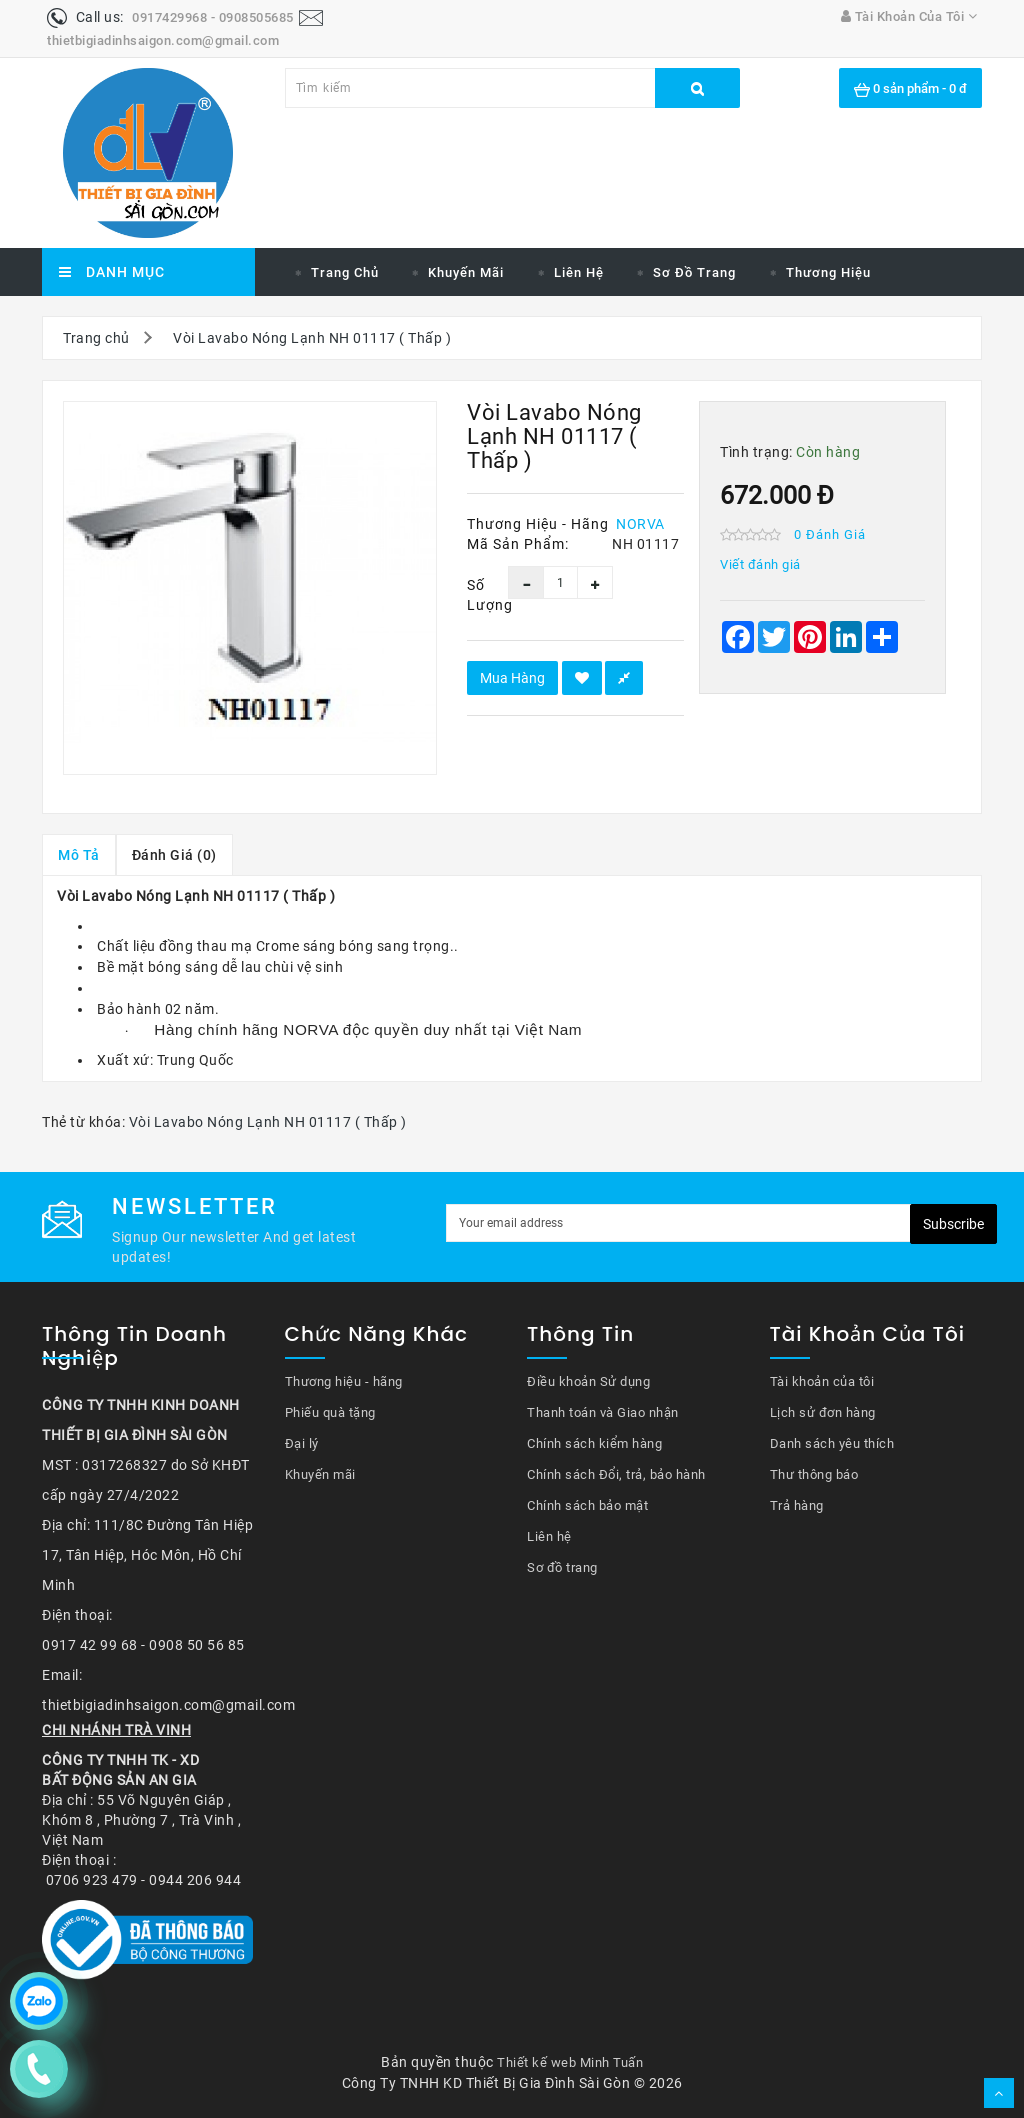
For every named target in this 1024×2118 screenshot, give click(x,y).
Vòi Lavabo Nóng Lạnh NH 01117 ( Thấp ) (312, 338)
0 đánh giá (830, 534)
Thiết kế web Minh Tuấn (570, 2062)
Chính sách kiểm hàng (594, 1443)
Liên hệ (579, 272)
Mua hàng (512, 678)
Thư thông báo (814, 1474)
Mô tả (79, 855)
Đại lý (302, 1443)
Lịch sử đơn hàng (823, 1412)
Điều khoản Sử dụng (588, 1381)
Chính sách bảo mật (587, 1505)
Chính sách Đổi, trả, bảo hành (616, 1474)
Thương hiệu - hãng (344, 1381)
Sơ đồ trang (694, 272)
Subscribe (953, 1224)
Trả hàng (797, 1505)
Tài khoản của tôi (822, 1381)
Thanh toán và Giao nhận (603, 1412)
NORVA (640, 524)
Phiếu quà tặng (330, 1412)
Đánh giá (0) (174, 855)
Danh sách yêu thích (832, 1443)
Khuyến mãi (466, 272)
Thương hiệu (828, 272)
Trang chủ (345, 272)
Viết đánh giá (760, 564)
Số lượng (472, 595)
